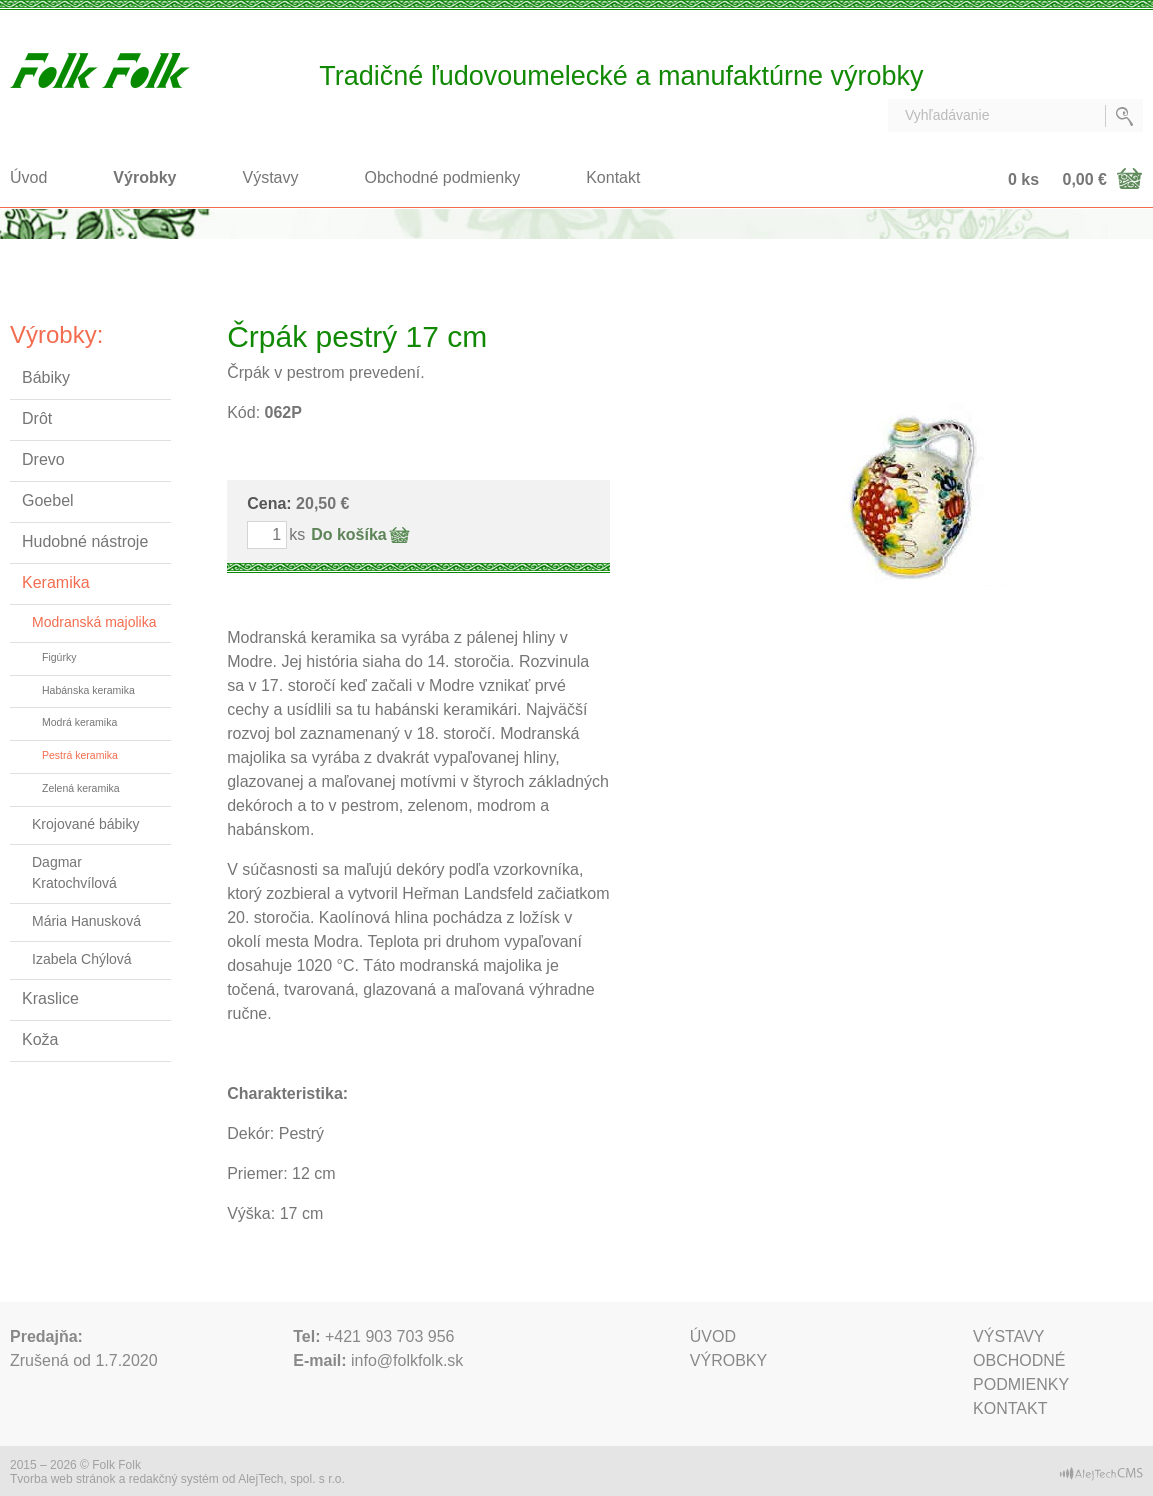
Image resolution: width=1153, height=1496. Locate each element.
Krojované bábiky (85, 824)
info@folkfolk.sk (407, 1360)
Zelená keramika (81, 788)
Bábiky (46, 377)
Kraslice (50, 998)
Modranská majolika (94, 622)
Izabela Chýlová (82, 959)
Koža (40, 1039)
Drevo (43, 459)
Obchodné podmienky (443, 177)
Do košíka (349, 534)
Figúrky (59, 657)
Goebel (48, 500)
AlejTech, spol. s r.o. (291, 1479)
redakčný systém (174, 1479)
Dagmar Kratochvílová (74, 872)
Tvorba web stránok (62, 1479)
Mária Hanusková (86, 921)
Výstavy (271, 177)
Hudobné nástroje (85, 541)
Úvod (28, 177)
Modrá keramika (79, 722)
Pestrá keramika (80, 755)
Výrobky (144, 177)
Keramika (56, 582)
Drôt (37, 418)
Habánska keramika (88, 690)
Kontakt (613, 177)
